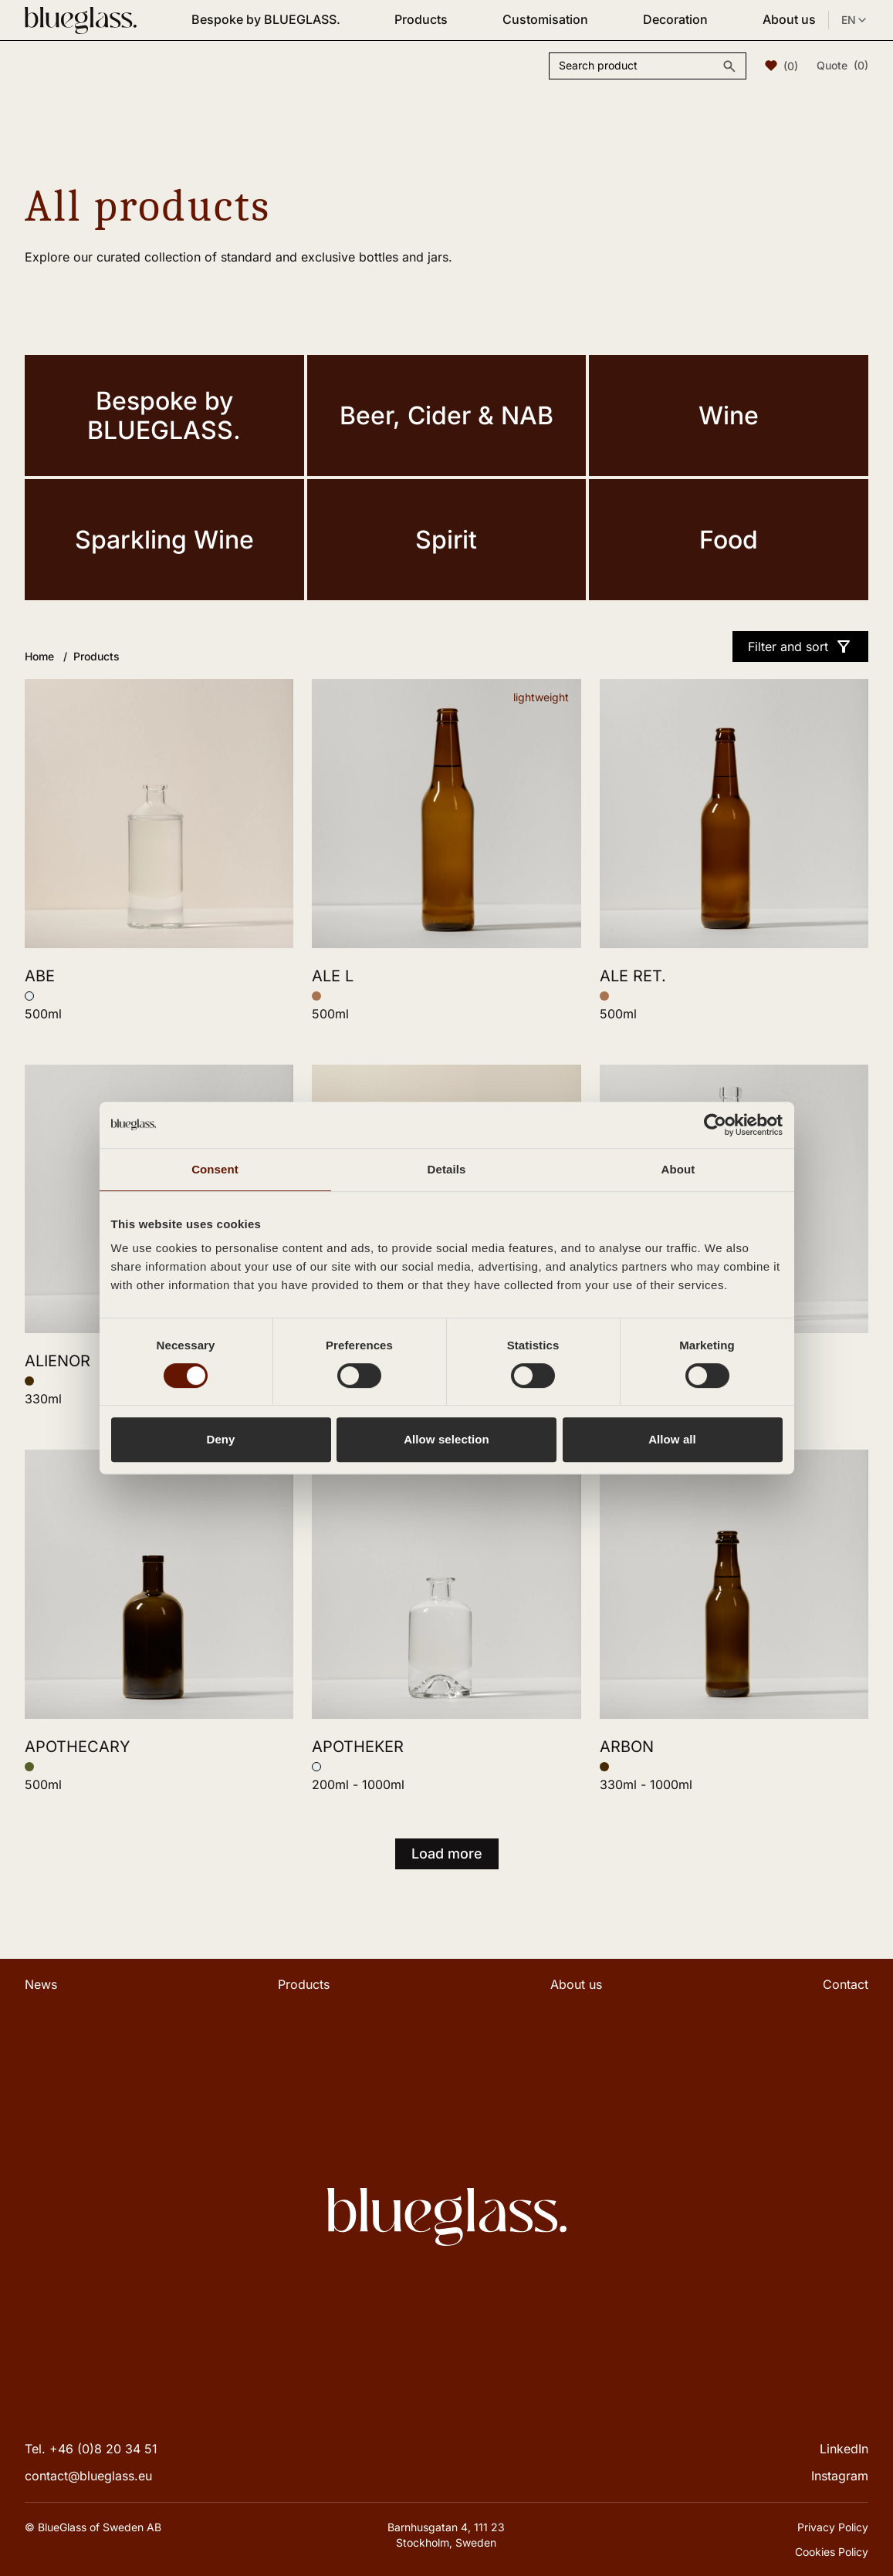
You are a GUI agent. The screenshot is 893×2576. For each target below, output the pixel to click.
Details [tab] (447, 1169)
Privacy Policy (832, 2527)
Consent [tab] (214, 1169)
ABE (40, 976)
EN (854, 20)
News (41, 1984)
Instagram (839, 2475)
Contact (845, 1984)
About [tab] (678, 1169)
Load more (446, 1853)
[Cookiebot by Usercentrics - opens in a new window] (715, 1124)
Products (421, 19)
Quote (842, 65)
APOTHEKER (358, 1746)
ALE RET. (633, 976)
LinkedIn (844, 2448)
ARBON (627, 1746)
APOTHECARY (77, 1746)
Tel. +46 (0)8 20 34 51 (91, 2448)
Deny (220, 1439)
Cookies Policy (831, 2551)
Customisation (545, 19)
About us (789, 19)
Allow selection (446, 1439)
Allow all (672, 1439)
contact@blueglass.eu (88, 2475)
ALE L (332, 976)
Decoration (675, 19)
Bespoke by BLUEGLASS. (265, 19)
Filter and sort (800, 646)
